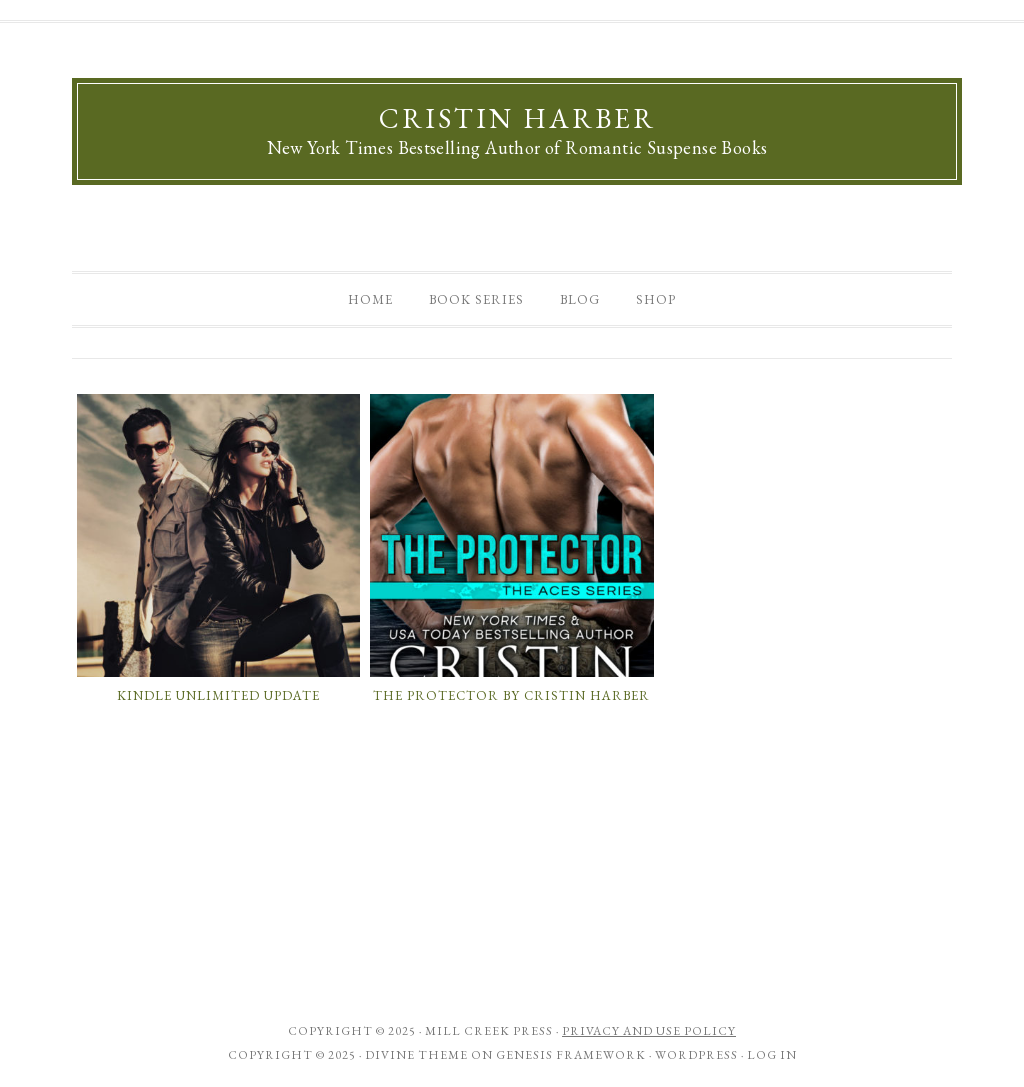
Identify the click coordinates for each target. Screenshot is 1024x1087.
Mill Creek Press (489, 1031)
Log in (772, 1055)
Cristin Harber (517, 118)
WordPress (696, 1055)
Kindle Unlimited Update (218, 695)
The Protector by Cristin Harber (511, 695)
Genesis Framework (571, 1055)
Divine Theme (416, 1055)
